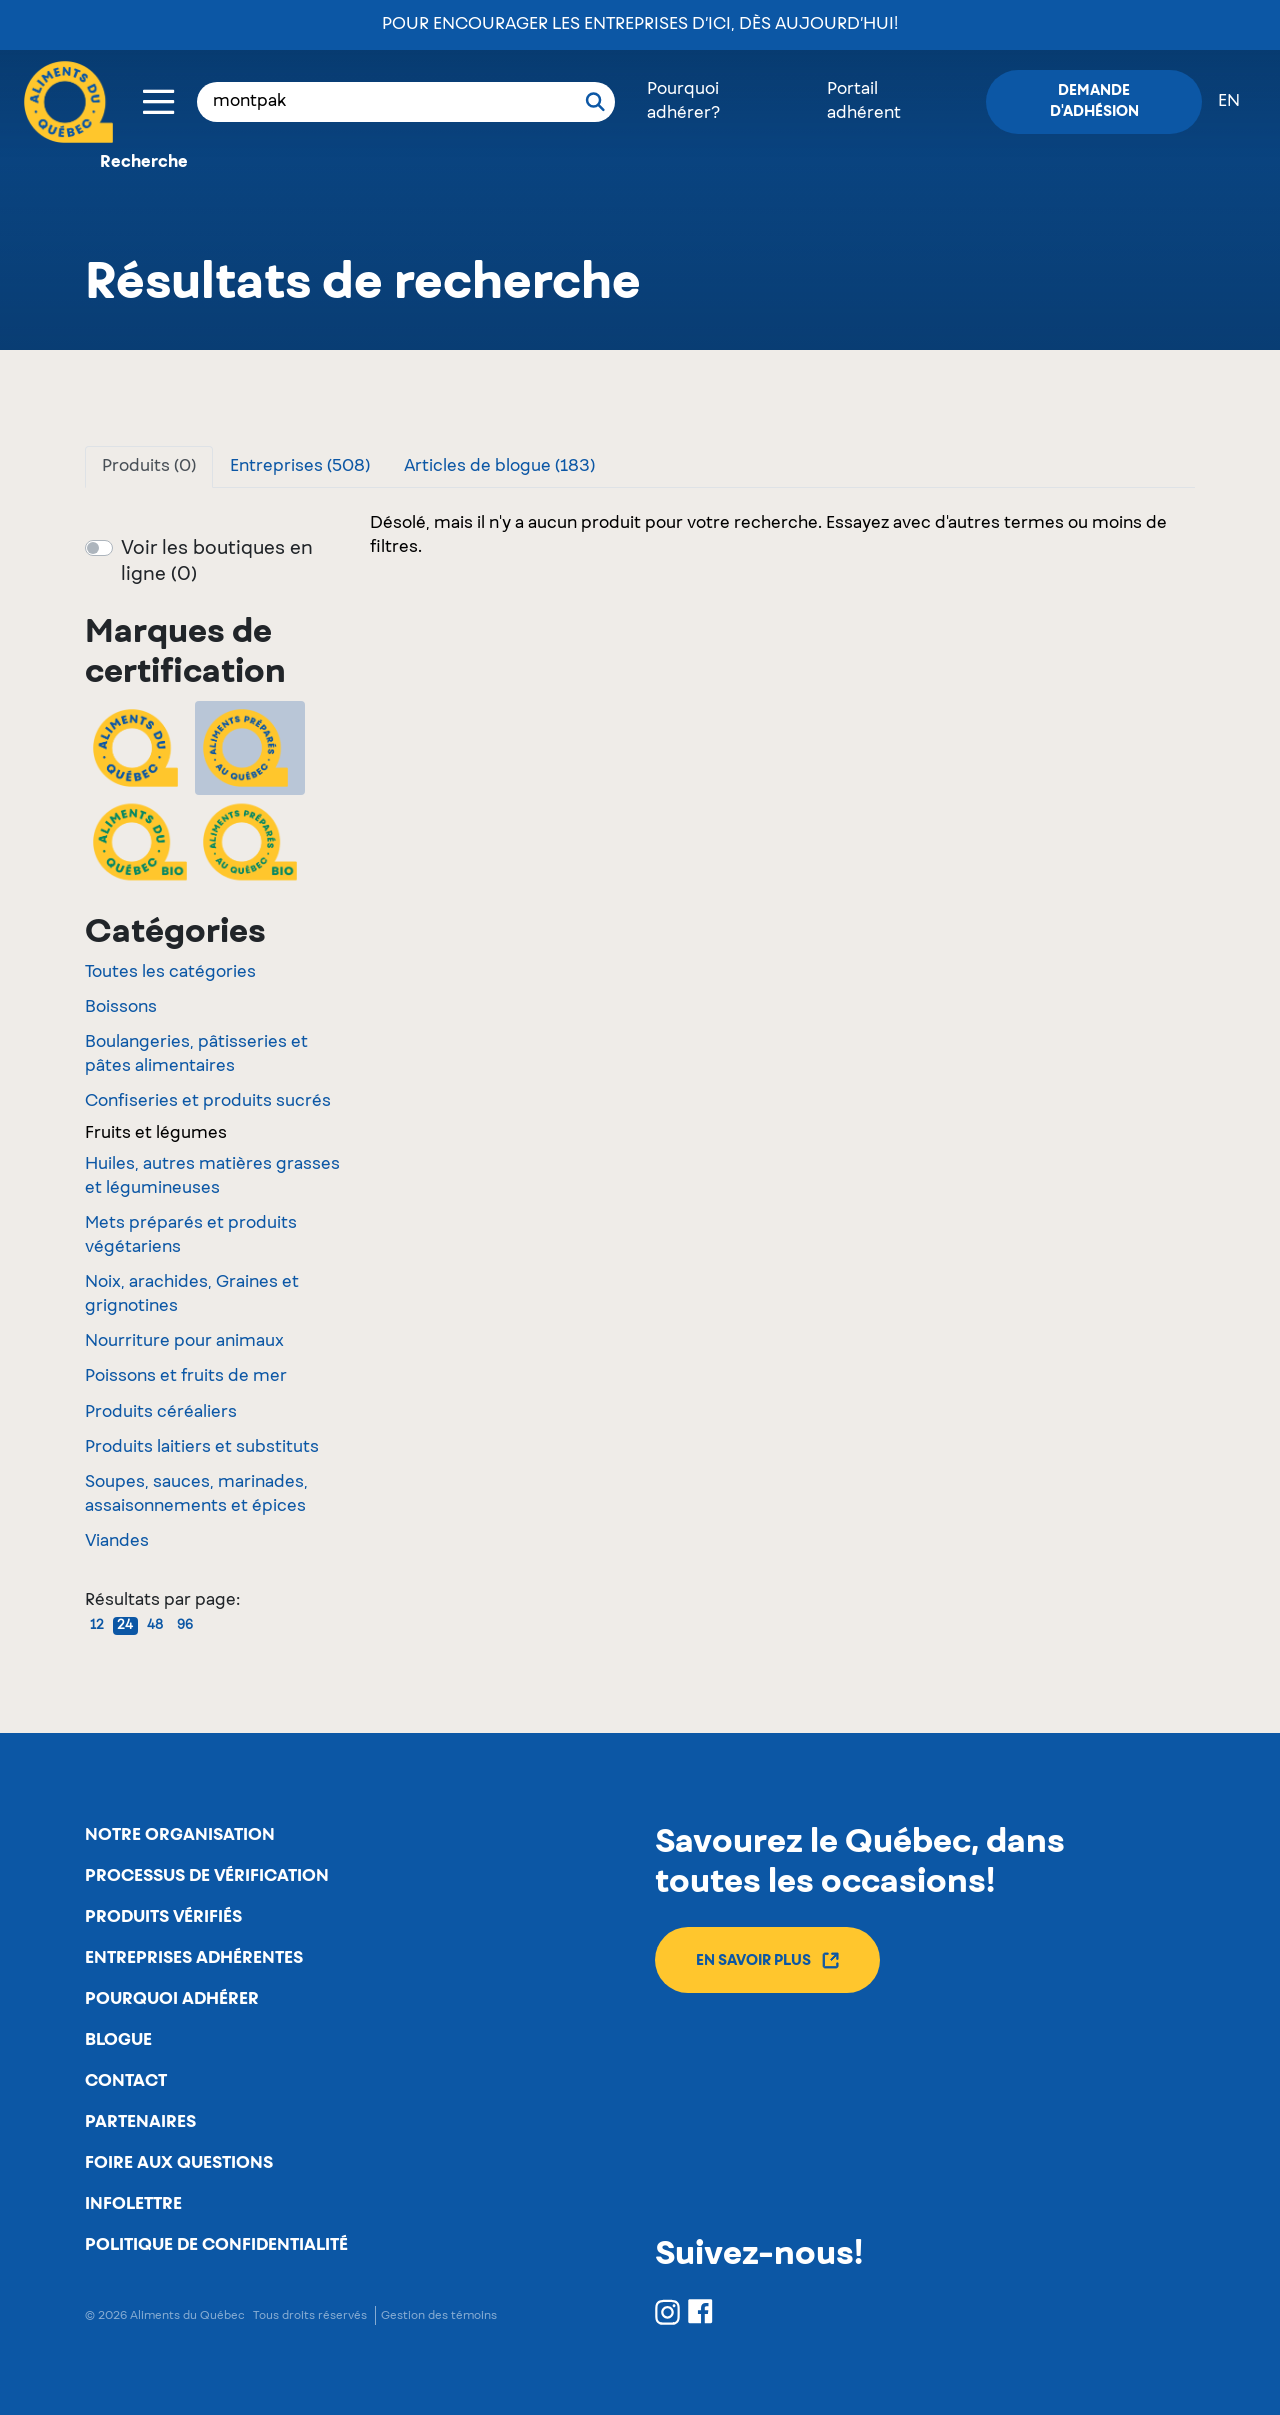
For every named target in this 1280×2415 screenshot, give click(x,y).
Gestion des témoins (439, 2315)
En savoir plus (767, 1960)
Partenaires (140, 2122)
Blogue (118, 2040)
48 (155, 1626)
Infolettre (133, 2204)
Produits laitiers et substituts (202, 1448)
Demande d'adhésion (1094, 101)
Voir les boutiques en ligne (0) (217, 562)
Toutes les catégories (170, 973)
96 (185, 1626)
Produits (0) (149, 467)
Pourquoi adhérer (172, 1999)
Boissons (121, 1008)
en (1229, 102)
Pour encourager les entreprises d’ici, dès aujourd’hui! (640, 25)
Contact (126, 2081)
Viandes (117, 1542)
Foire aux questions (179, 2163)
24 (125, 1626)
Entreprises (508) (300, 467)
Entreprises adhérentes (194, 1958)
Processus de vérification (207, 1876)
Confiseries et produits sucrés (208, 1102)
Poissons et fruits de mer (186, 1377)
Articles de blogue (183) (499, 467)
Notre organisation (180, 1835)
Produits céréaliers (161, 1413)
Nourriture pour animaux (184, 1342)
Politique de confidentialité (216, 2245)
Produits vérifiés (163, 1917)
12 (97, 1626)
